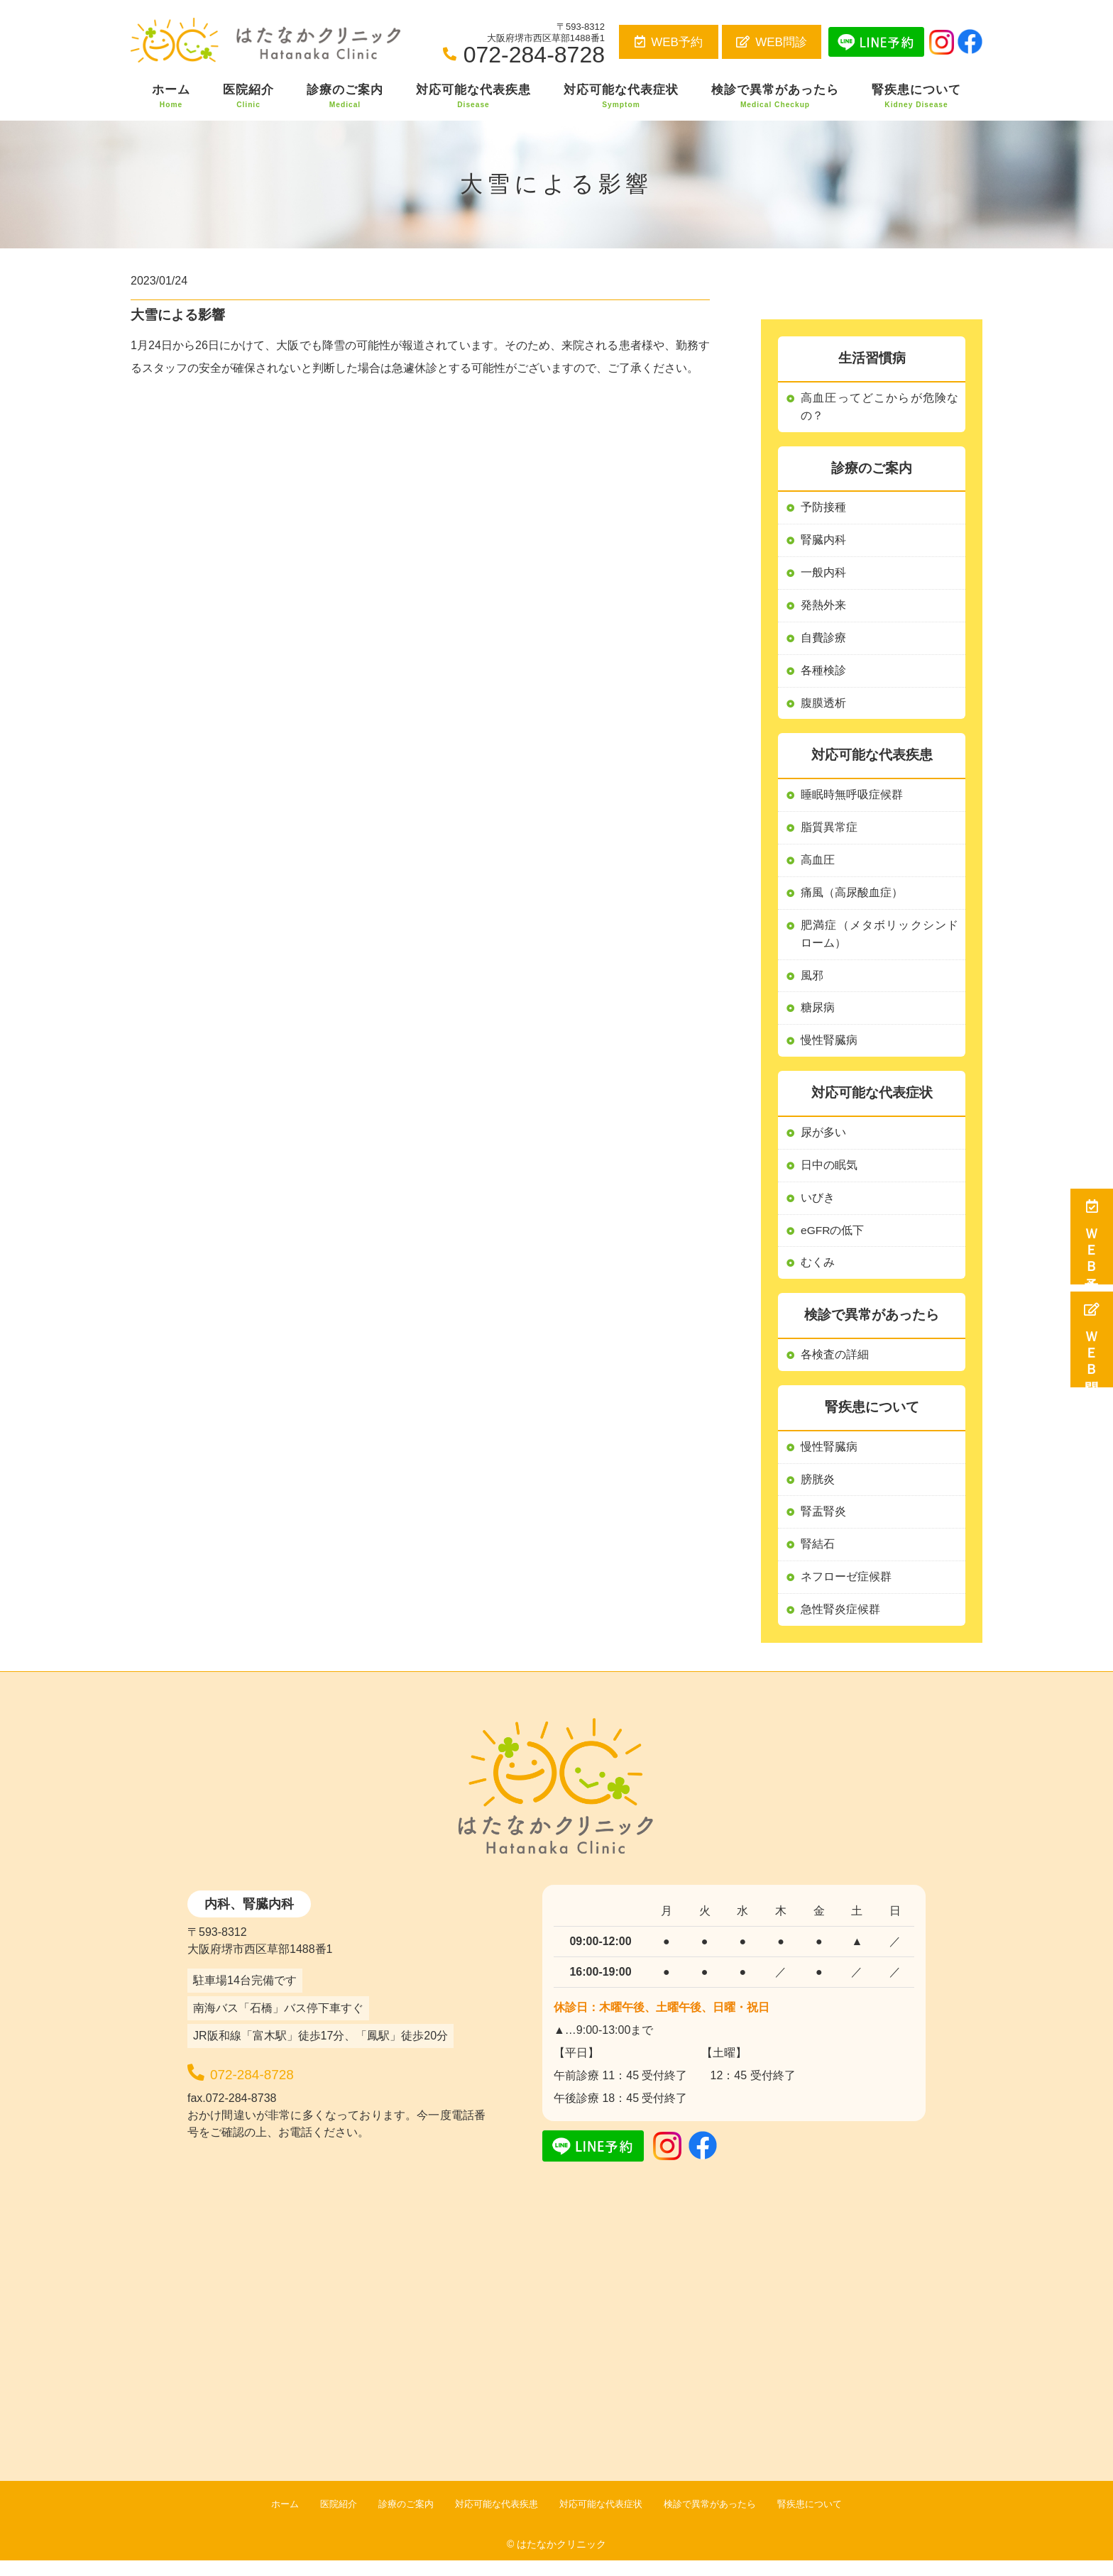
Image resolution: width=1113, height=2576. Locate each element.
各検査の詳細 (835, 1366)
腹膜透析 (823, 707)
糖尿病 (818, 1017)
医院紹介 (248, 96)
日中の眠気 (829, 1175)
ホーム (171, 96)
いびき (818, 1208)
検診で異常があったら (775, 96)
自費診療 (823, 641)
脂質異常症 (829, 833)
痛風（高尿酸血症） (852, 899)
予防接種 (823, 509)
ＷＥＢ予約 (1092, 1236)
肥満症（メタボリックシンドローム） (879, 941)
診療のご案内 (345, 96)
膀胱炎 (818, 1492)
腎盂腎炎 (823, 1525)
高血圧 (818, 866)
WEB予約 (669, 42)
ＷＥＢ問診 (1092, 1339)
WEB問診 (771, 42)
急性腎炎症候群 (840, 1625)
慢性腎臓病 (829, 1459)
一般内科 (823, 575)
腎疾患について (916, 96)
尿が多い (823, 1142)
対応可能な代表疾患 (473, 96)
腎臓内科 (823, 542)
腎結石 (818, 1558)
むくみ (818, 1274)
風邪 (812, 983)
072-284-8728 (285, 2086)
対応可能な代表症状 (621, 96)
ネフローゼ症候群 (846, 1591)
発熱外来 (823, 608)
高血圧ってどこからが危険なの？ (879, 407)
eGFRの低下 (833, 1241)
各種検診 (823, 674)
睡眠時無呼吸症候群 (852, 800)
